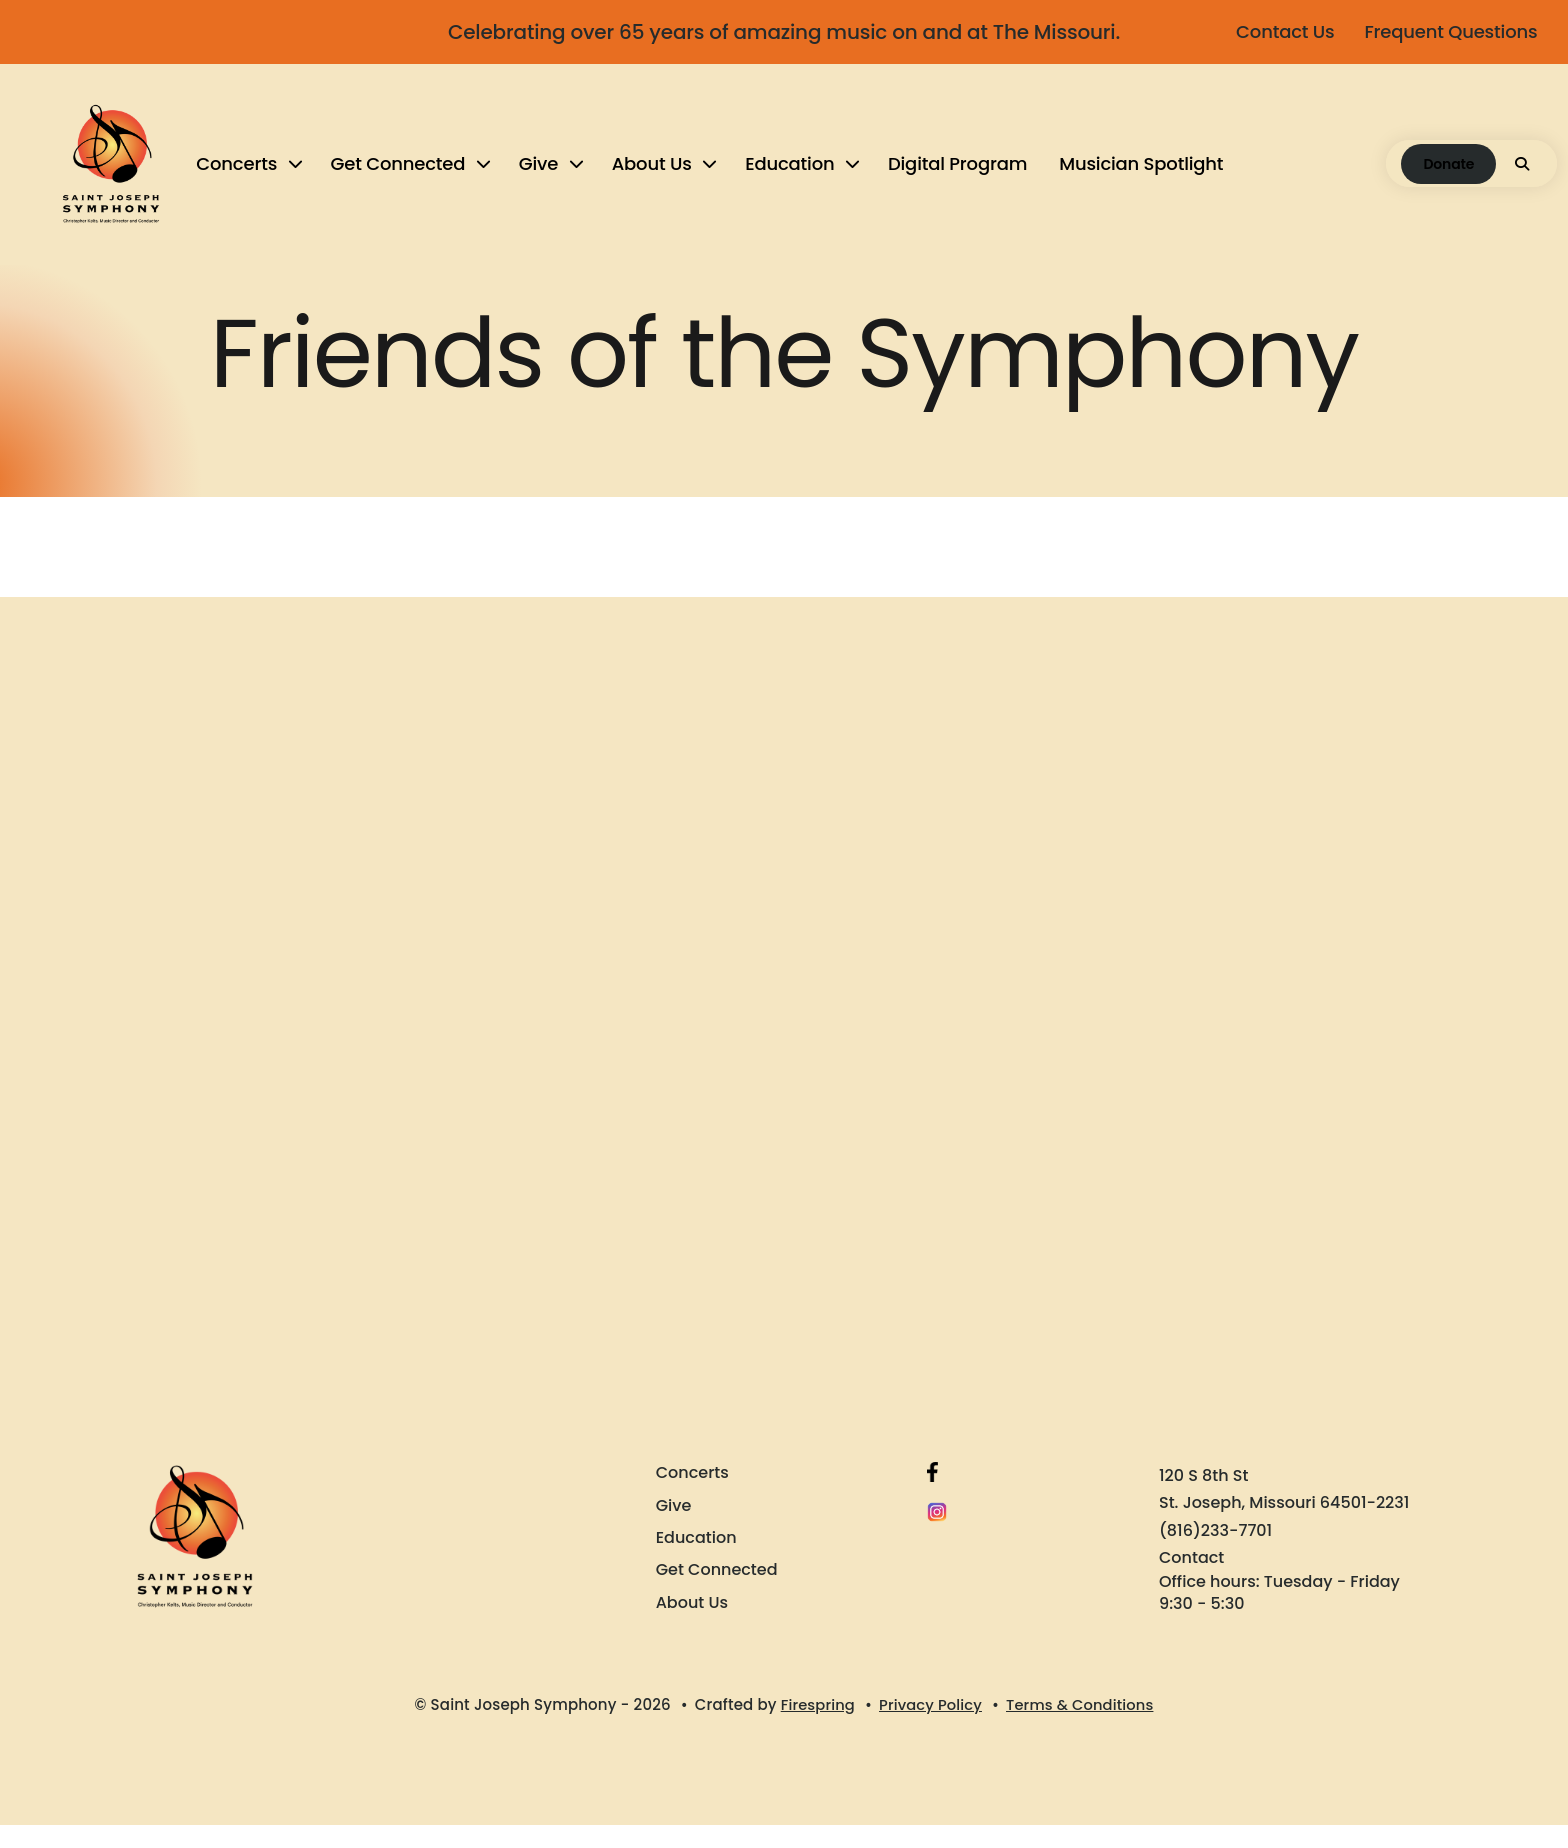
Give (541, 174)
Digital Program (961, 174)
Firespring (815, 1728)
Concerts (240, 174)
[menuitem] (251, 175)
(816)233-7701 (1215, 1553)
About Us (655, 174)
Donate (1399, 175)
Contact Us (1276, 31)
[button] (1473, 175)
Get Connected (401, 174)
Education (793, 174)
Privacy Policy (929, 1728)
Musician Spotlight (1145, 174)
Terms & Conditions (1081, 1728)
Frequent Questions (1441, 31)
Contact (1191, 1580)
